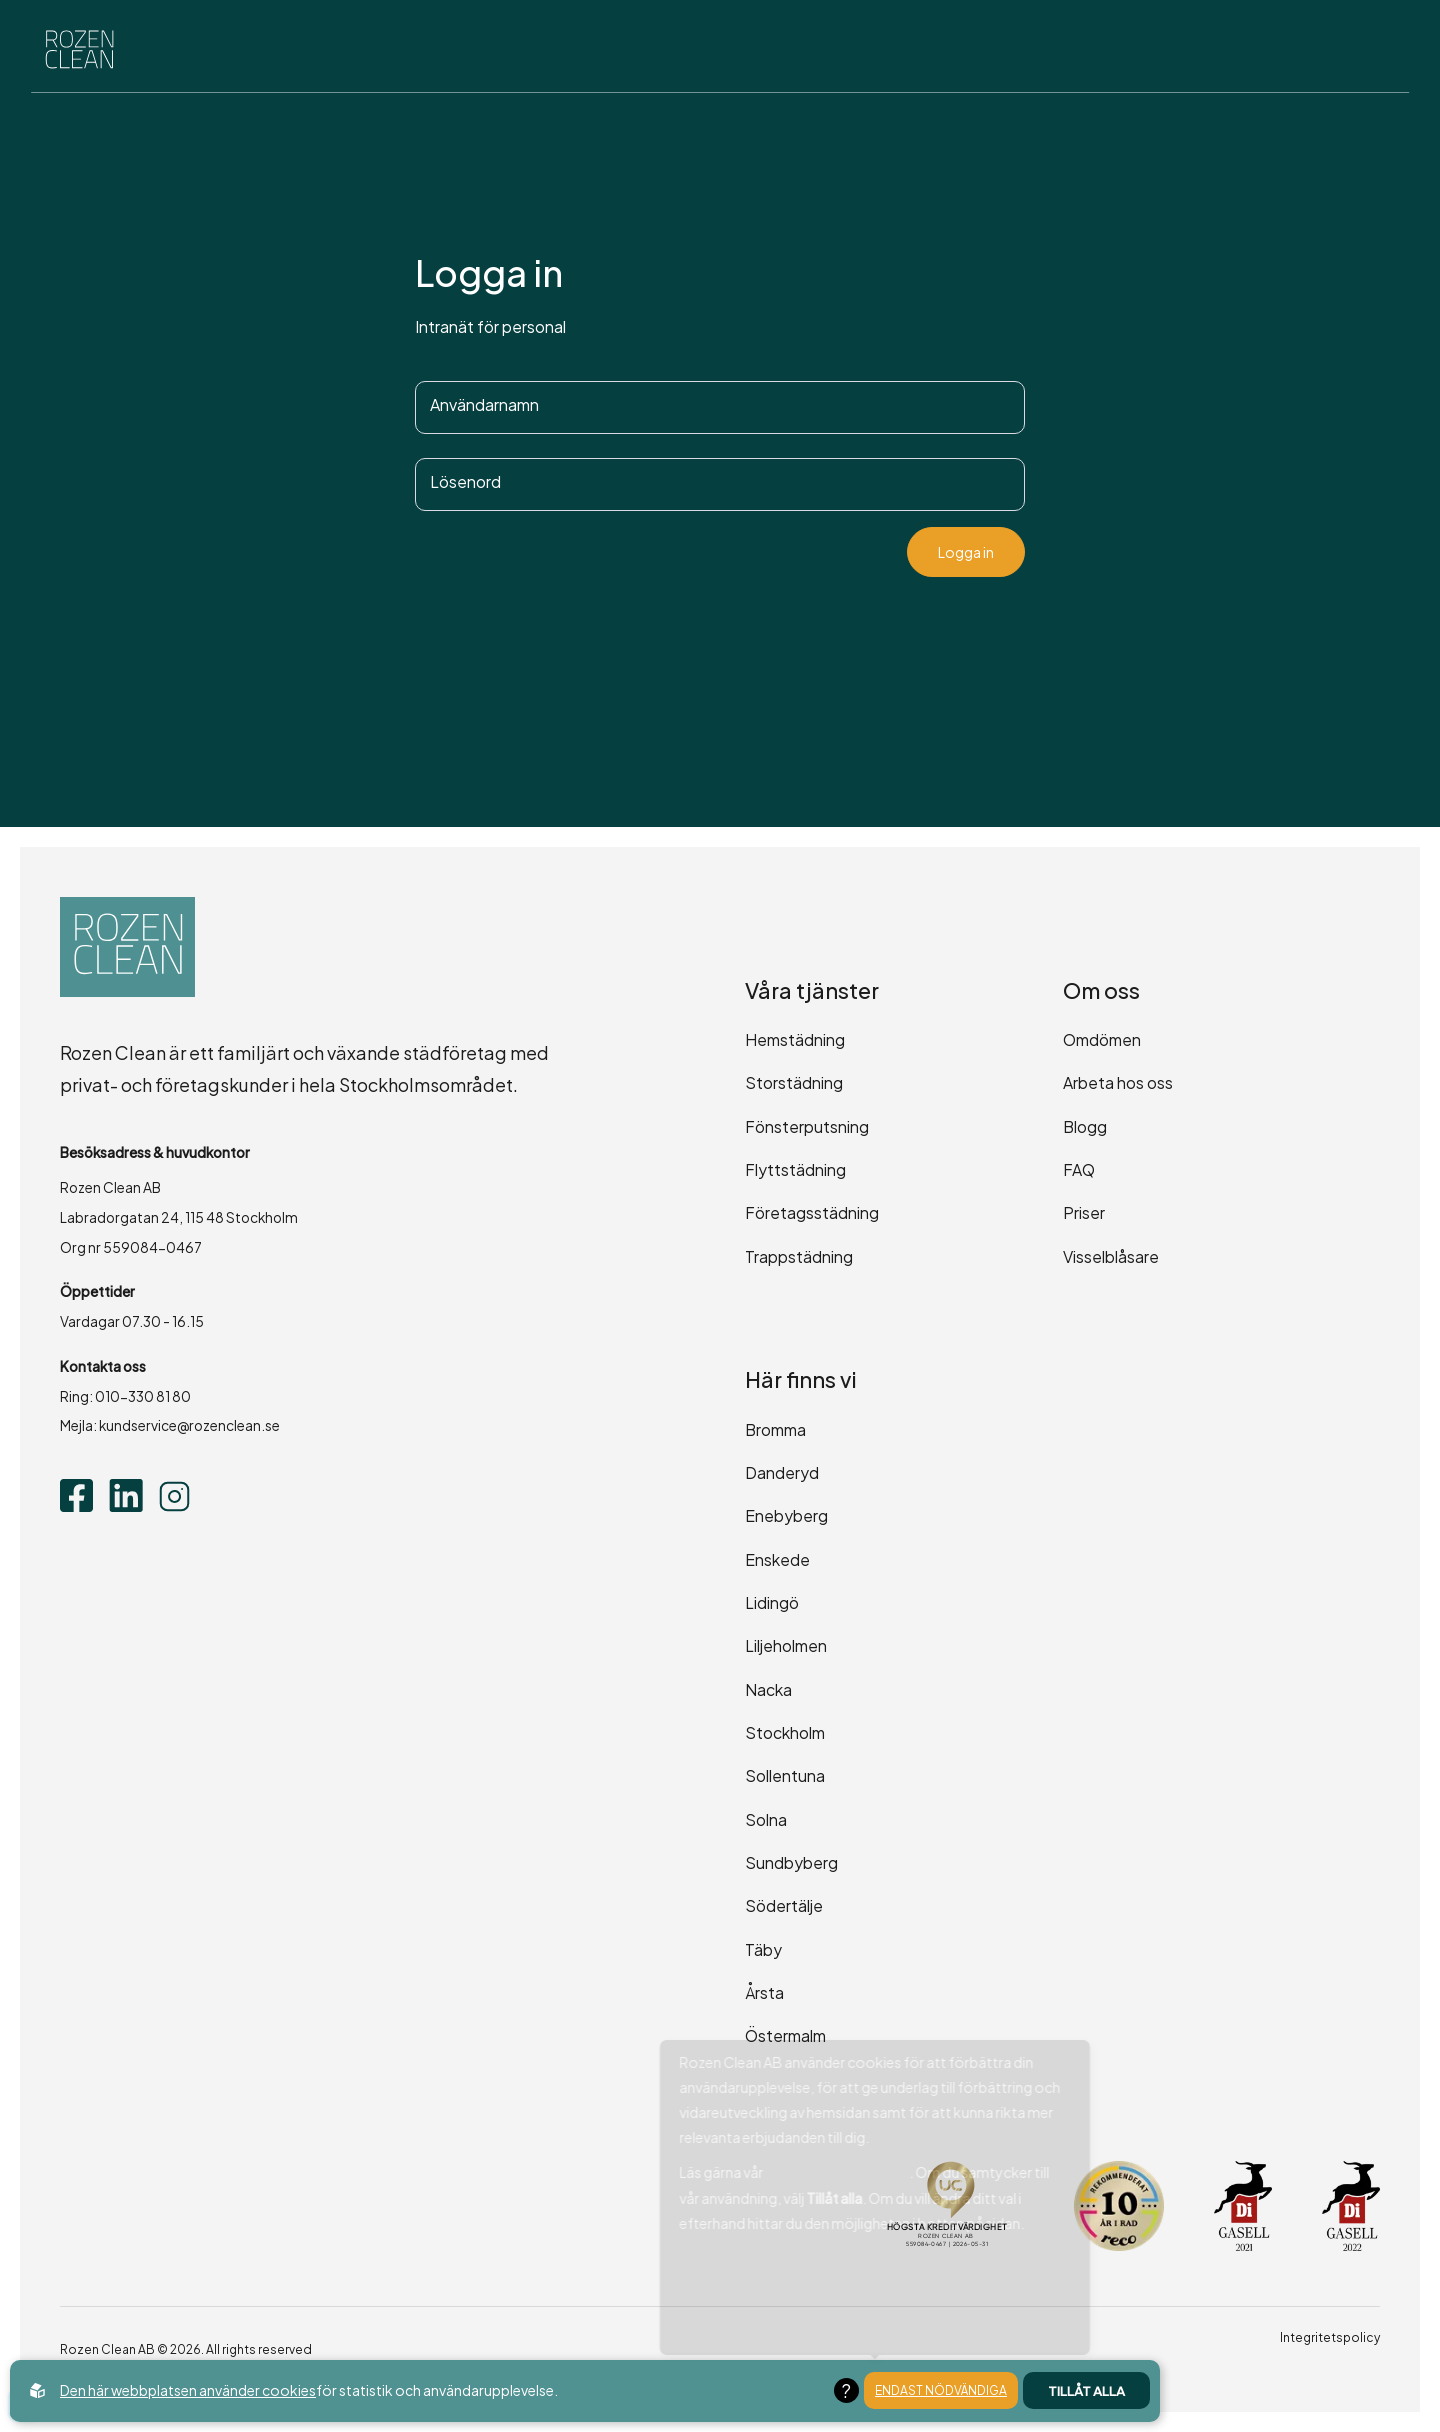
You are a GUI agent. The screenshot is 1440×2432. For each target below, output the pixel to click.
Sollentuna (785, 1775)
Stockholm (785, 1732)
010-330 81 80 (143, 1396)
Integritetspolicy (1330, 2337)
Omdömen (1102, 1039)
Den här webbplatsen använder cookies (188, 2390)
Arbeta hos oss (1118, 1082)
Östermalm (785, 2035)
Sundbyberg (791, 1862)
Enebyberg (786, 1515)
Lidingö (772, 1602)
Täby (763, 1949)
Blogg (1085, 1126)
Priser (1084, 1212)
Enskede (777, 1559)
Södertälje (784, 1905)
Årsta (764, 1992)
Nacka (768, 1689)
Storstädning (794, 1082)
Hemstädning (795, 1039)
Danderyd (782, 1472)
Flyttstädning (795, 1169)
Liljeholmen (786, 1645)
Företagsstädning (812, 1212)
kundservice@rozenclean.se (189, 1425)
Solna (766, 1819)
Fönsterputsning (807, 1126)
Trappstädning (799, 1256)
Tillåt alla (1086, 2390)
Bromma (775, 1429)
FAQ (1079, 1169)
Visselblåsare (1111, 1256)
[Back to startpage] (86, 51)
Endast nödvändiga (941, 2390)
